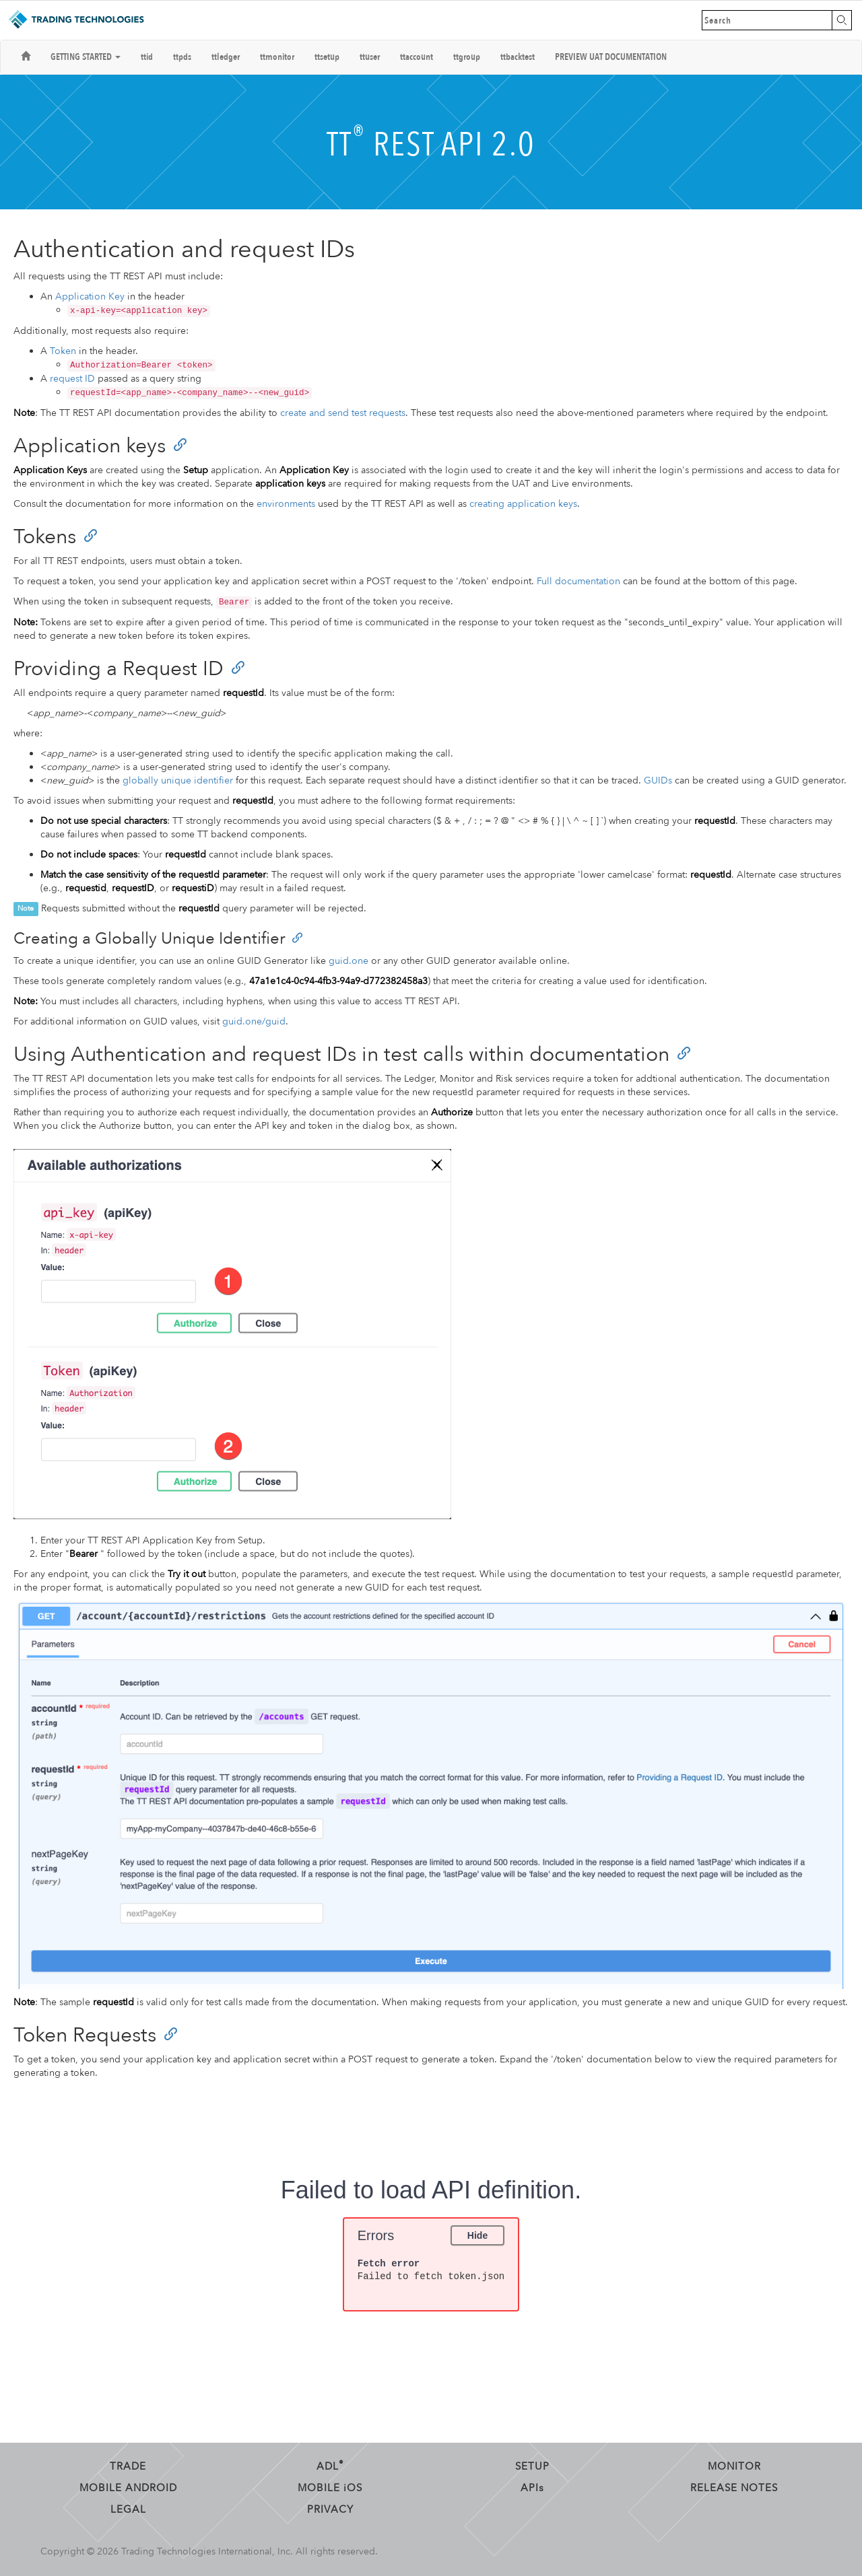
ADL (330, 2466)
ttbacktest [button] (517, 56)
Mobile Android (128, 2488)
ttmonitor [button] (277, 56)
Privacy (330, 2509)
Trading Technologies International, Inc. (207, 2551)
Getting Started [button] (86, 56)
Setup (532, 2466)
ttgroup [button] (466, 56)
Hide (477, 2235)
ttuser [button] (370, 56)
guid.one (348, 960)
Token (63, 351)
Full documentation (578, 581)
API (532, 2488)
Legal (128, 2509)
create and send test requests (342, 413)
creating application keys (523, 503)
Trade (128, 2466)
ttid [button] (147, 56)
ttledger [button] (225, 56)
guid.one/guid (254, 1021)
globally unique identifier (178, 780)
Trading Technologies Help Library (76, 20)
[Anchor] (180, 443)
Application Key (90, 296)
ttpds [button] (182, 56)
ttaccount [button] (416, 56)
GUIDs (658, 780)
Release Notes (734, 2488)
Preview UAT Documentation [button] (611, 56)
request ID (72, 378)
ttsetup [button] (326, 56)
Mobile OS (330, 2488)
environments (286, 503)
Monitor (734, 2466)
